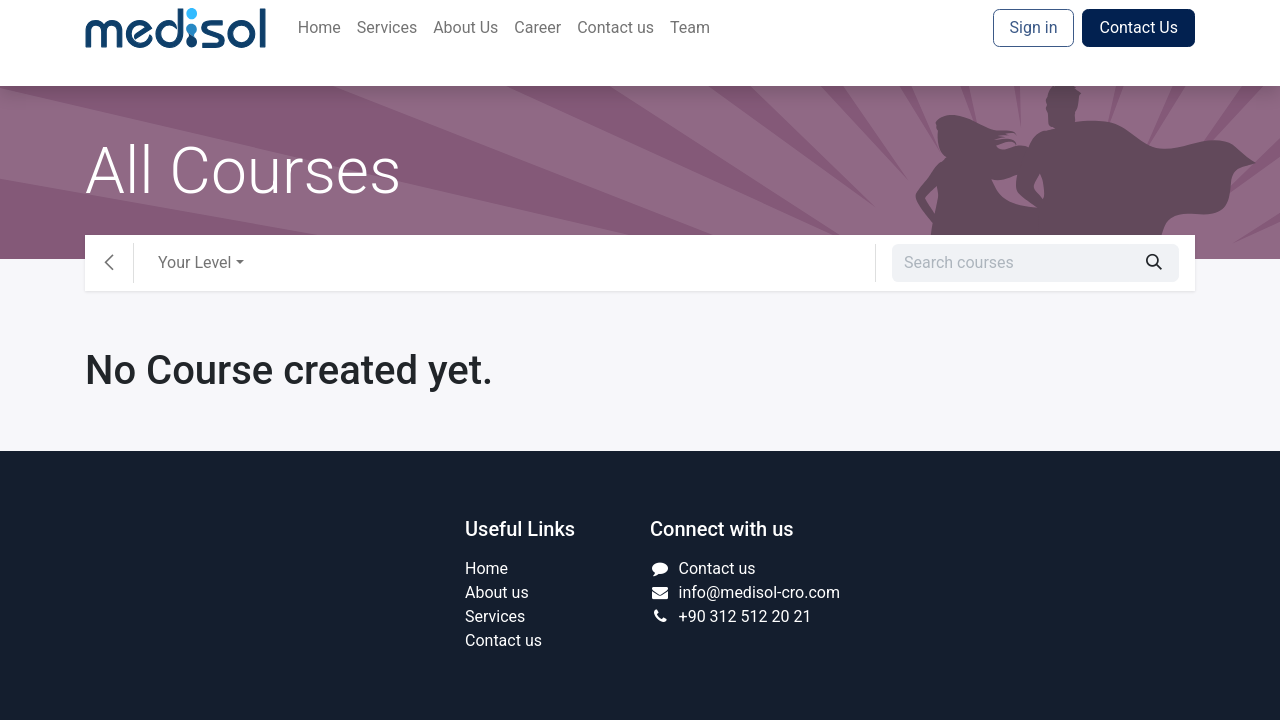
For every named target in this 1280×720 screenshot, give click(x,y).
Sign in (1034, 27)
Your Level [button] (194, 262)
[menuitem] (319, 28)
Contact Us (1138, 27)
